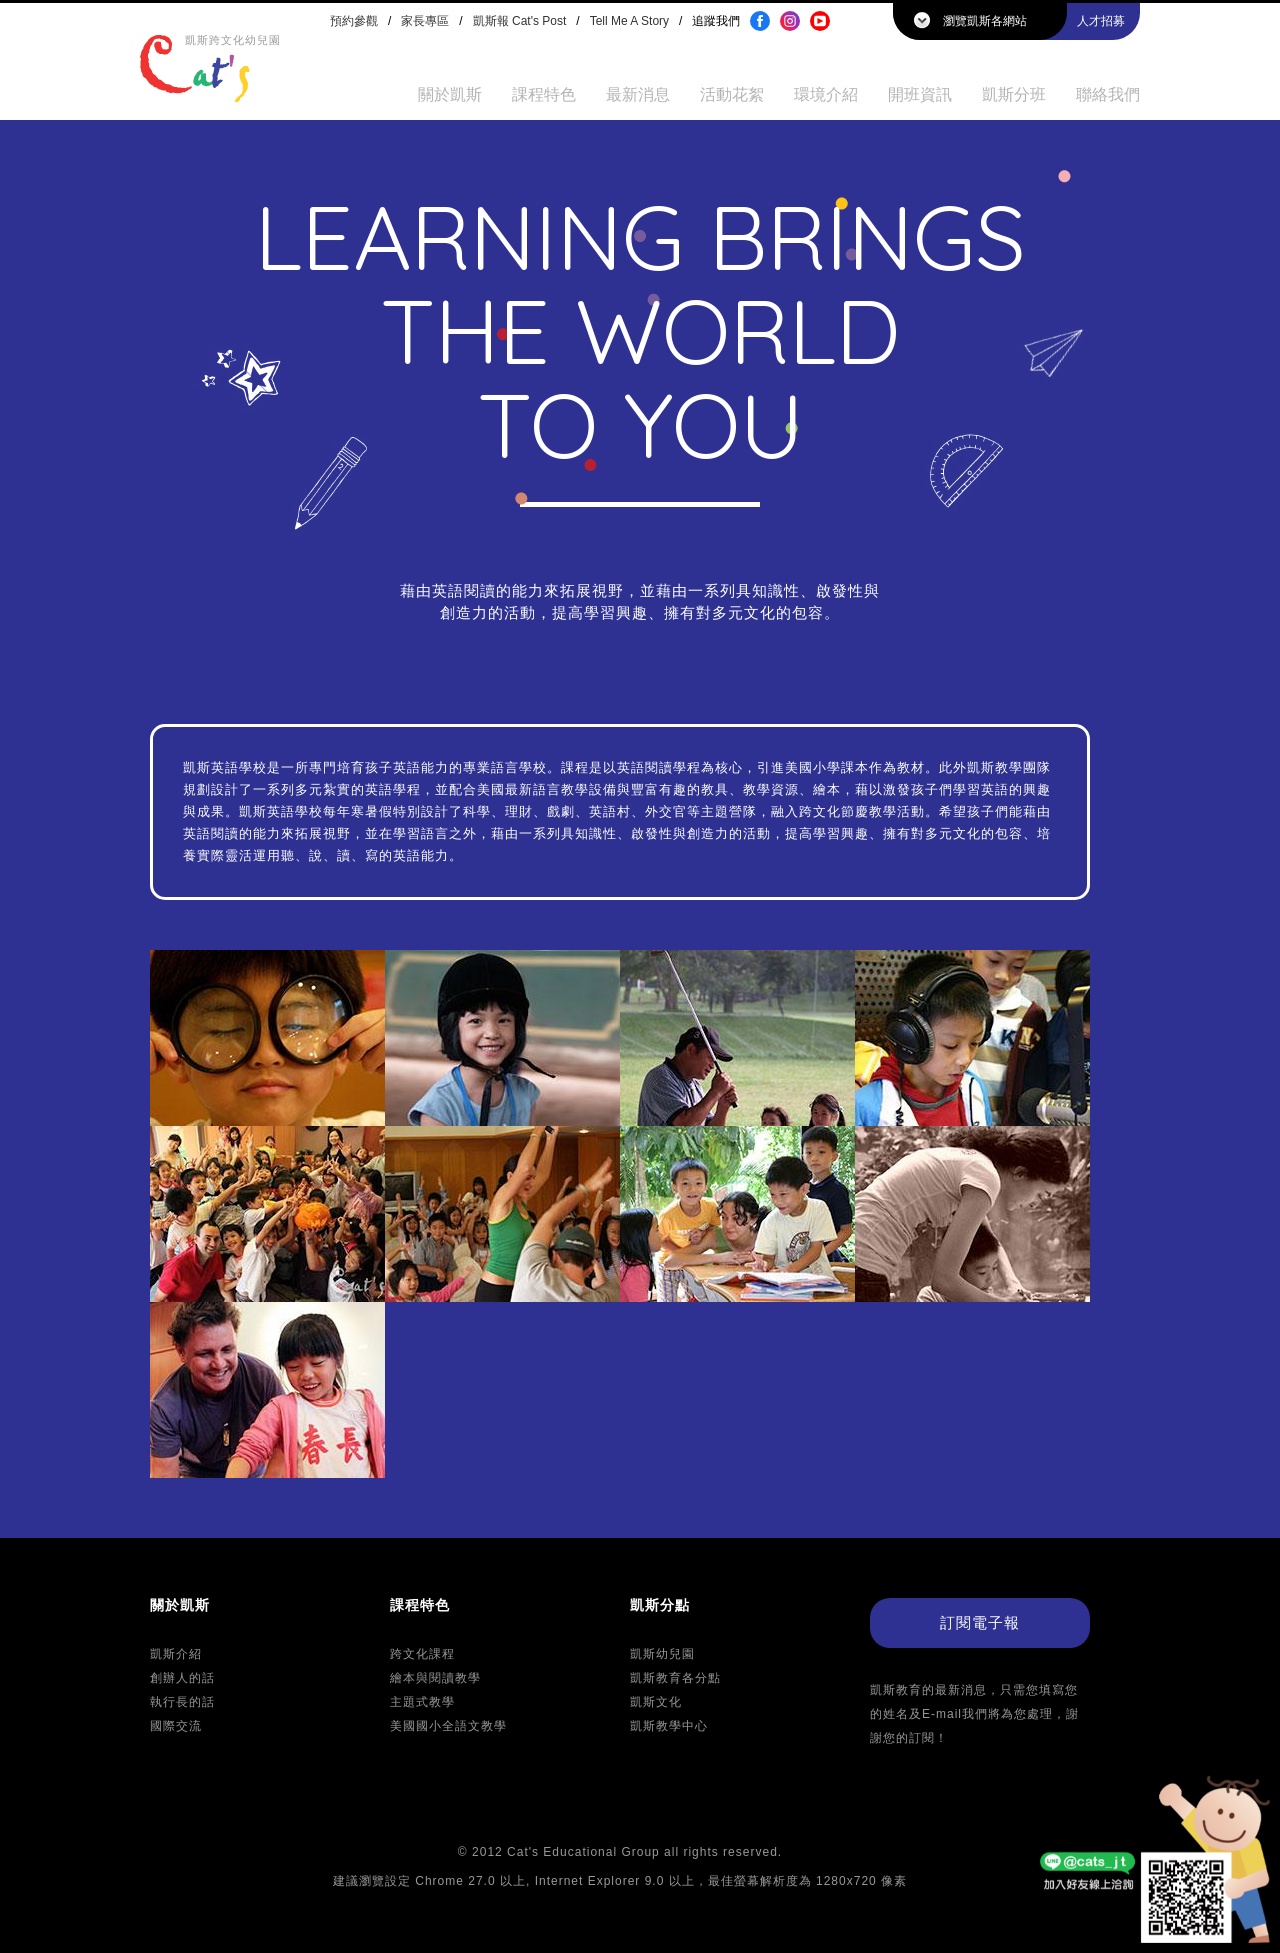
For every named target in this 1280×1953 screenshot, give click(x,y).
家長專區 (425, 21)
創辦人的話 (182, 1678)
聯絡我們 (1108, 94)
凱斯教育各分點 (675, 1678)
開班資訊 (920, 94)
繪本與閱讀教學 (435, 1678)
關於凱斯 (450, 94)
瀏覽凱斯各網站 (985, 21)
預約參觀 (354, 21)
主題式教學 (422, 1702)
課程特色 (544, 94)
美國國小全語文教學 (448, 1726)
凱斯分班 (1014, 94)
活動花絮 (732, 94)
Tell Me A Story (629, 21)
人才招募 (1101, 21)
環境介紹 (826, 94)
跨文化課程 (422, 1654)
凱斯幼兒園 (662, 1654)
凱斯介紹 (176, 1654)
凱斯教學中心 (669, 1726)
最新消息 (638, 94)
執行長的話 (182, 1702)
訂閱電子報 (980, 1622)
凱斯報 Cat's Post (520, 21)
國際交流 (176, 1726)
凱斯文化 (656, 1702)
